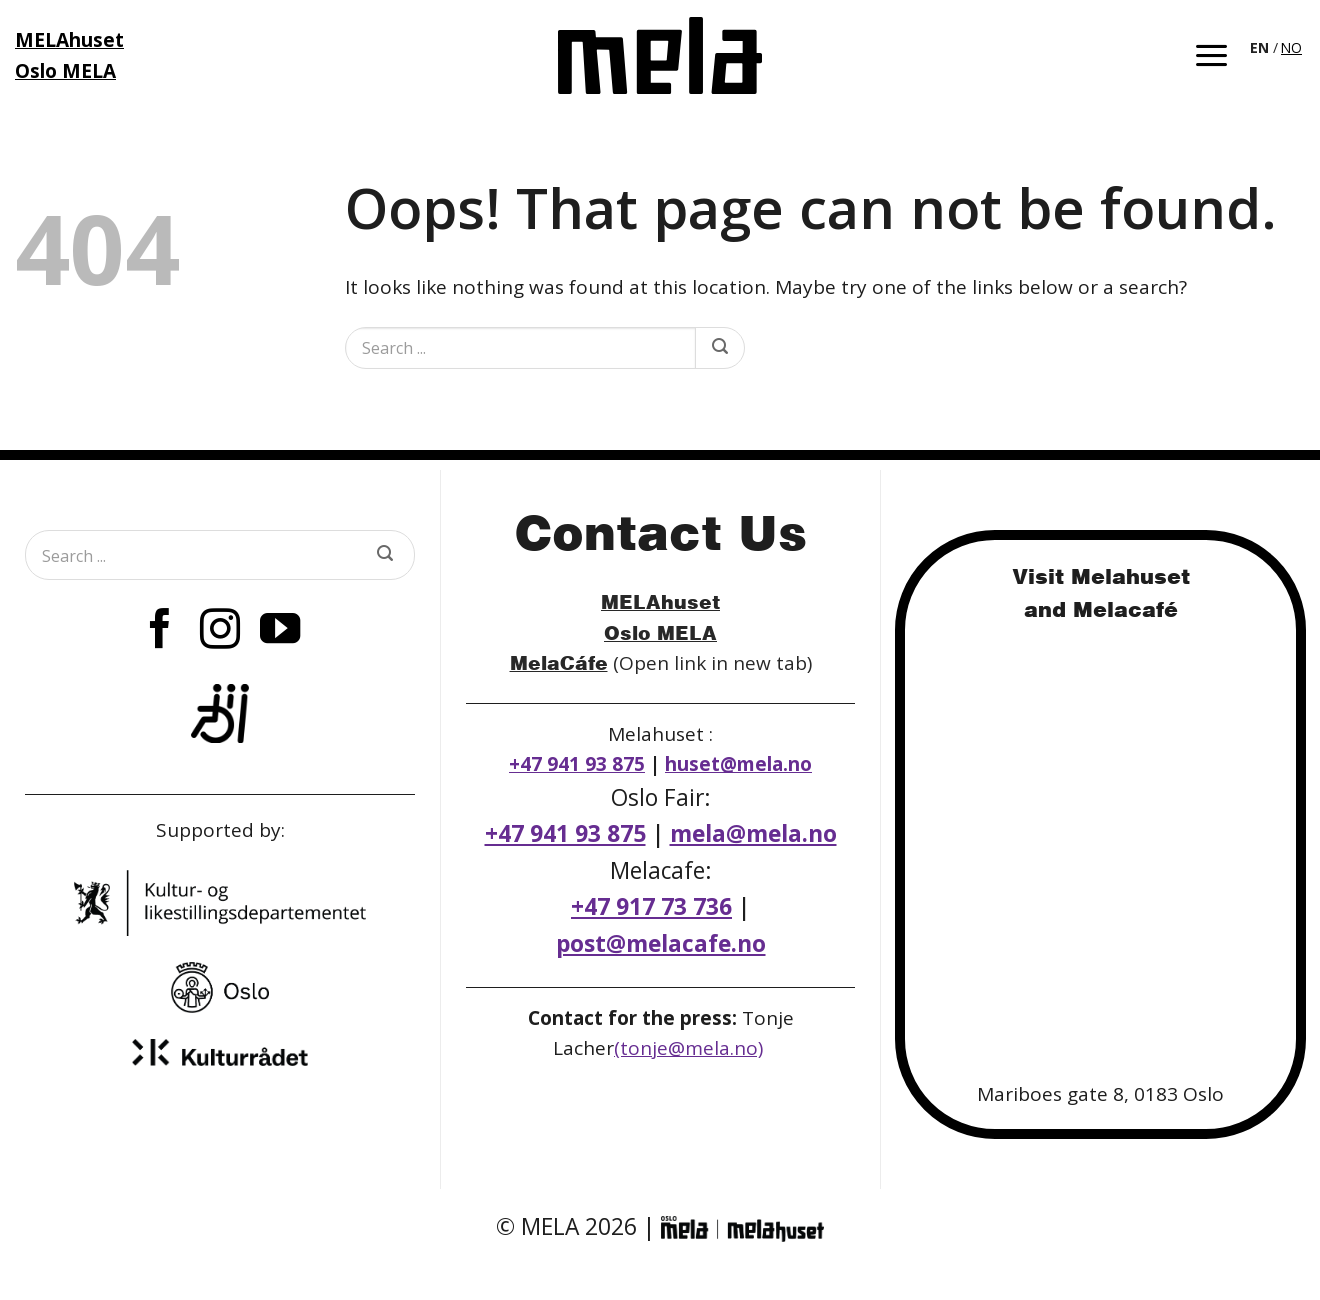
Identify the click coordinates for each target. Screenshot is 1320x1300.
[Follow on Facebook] (159, 632)
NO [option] (1291, 47)
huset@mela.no (738, 764)
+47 (651, 906)
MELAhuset (660, 601)
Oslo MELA (660, 632)
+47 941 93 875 (577, 764)
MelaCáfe (559, 662)
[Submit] (719, 348)
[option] (1291, 48)
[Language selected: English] (1277, 46)
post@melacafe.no (661, 943)
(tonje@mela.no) (688, 1048)
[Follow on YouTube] (280, 632)
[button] (1211, 55)
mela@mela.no (753, 833)
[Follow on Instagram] (220, 632)
